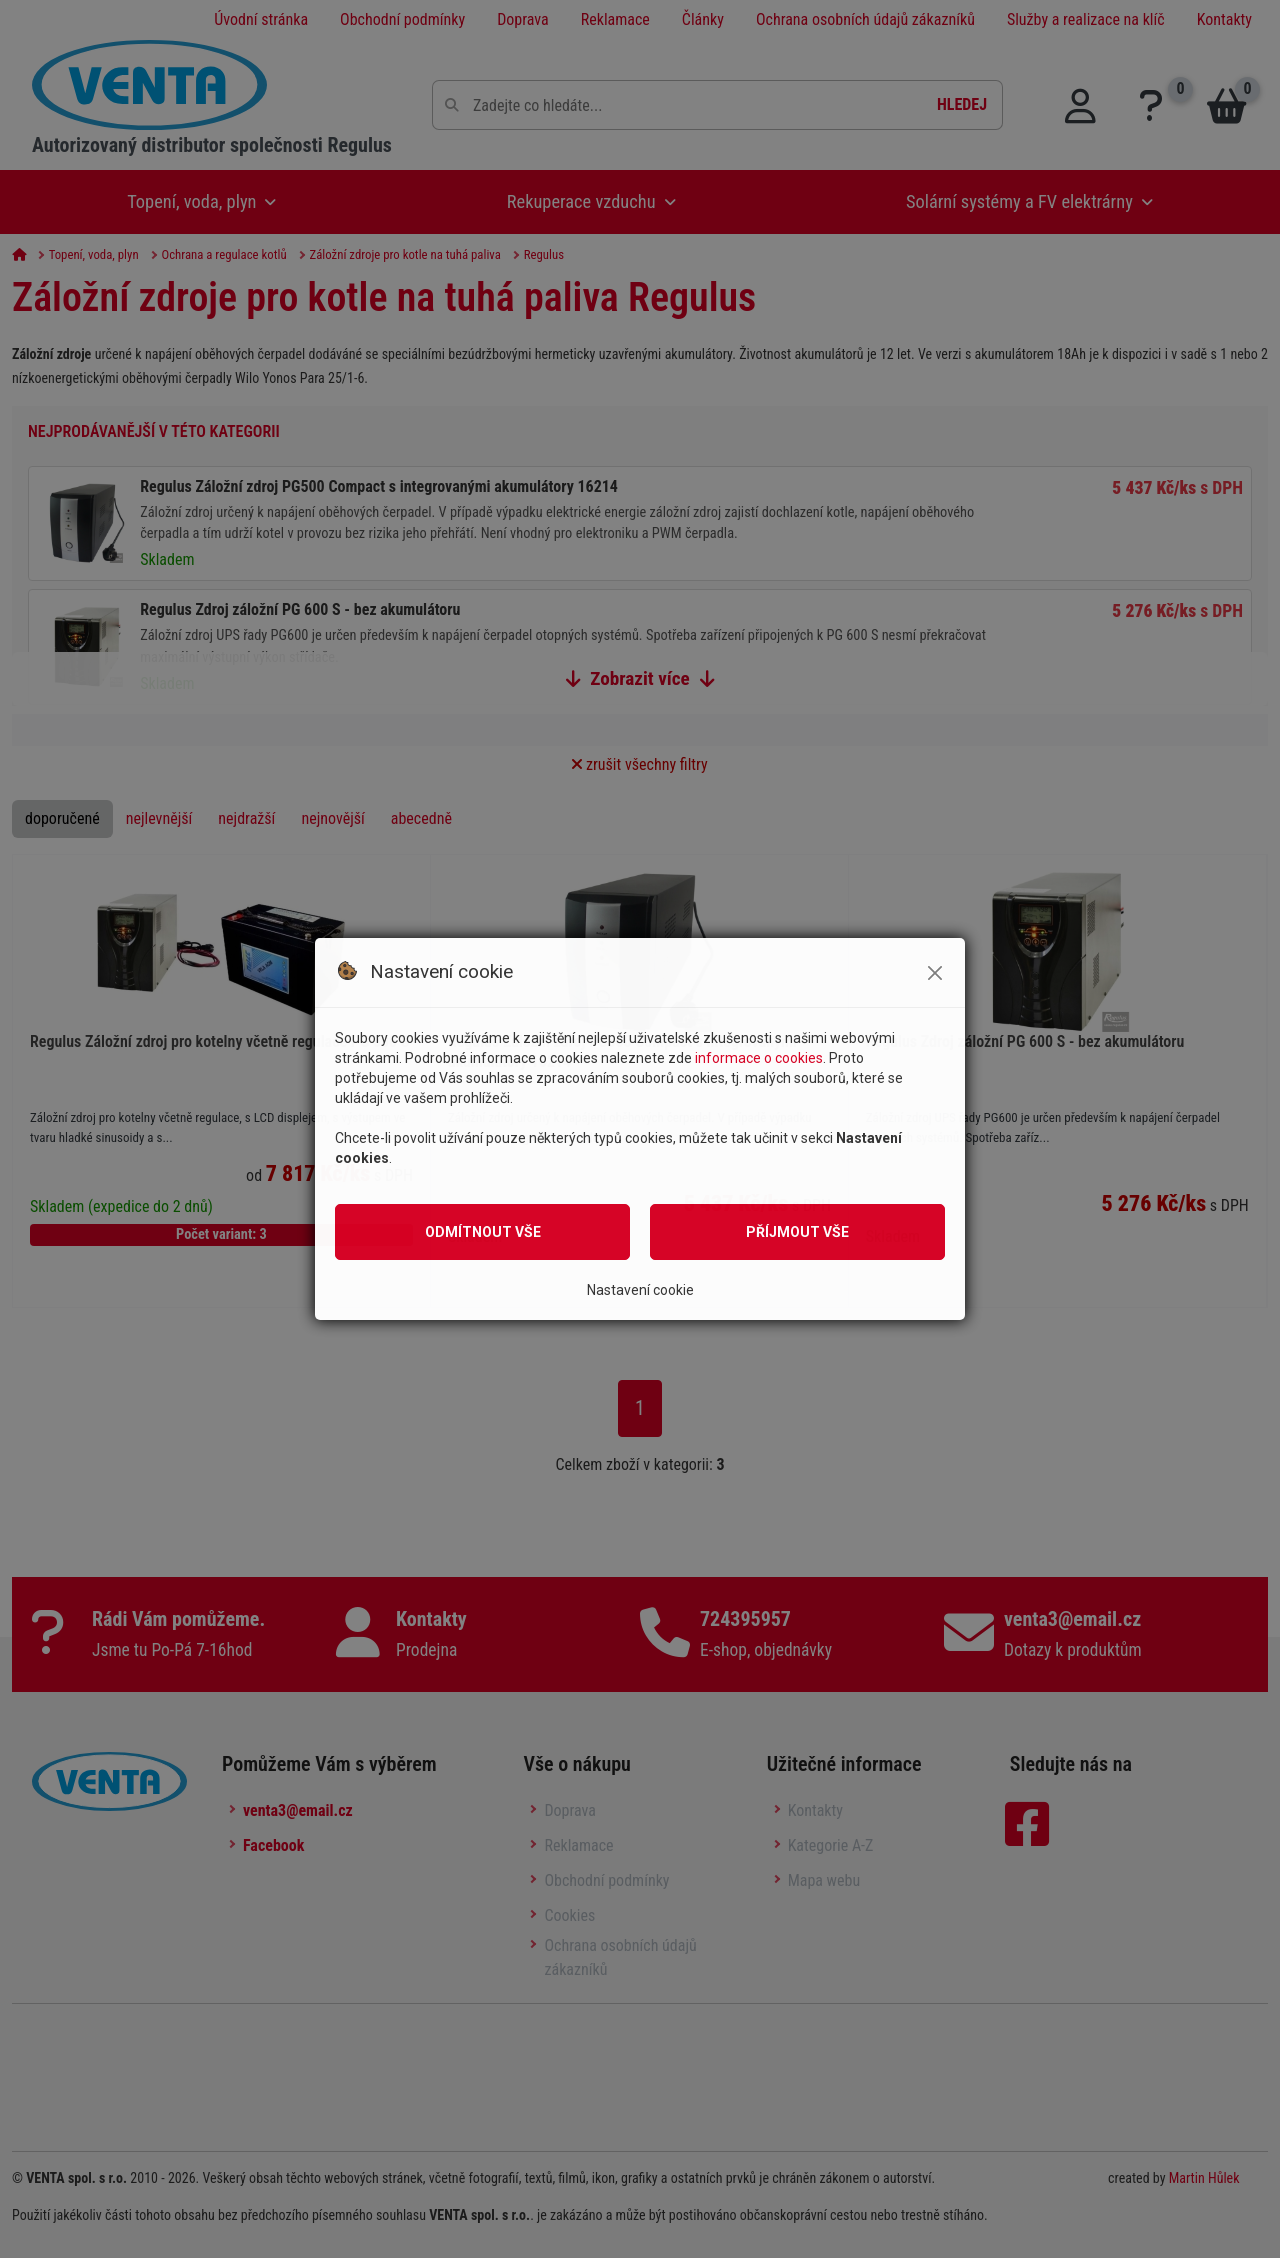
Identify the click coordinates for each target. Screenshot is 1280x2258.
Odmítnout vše (483, 1232)
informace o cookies (759, 1058)
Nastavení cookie (640, 1290)
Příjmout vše (797, 1232)
